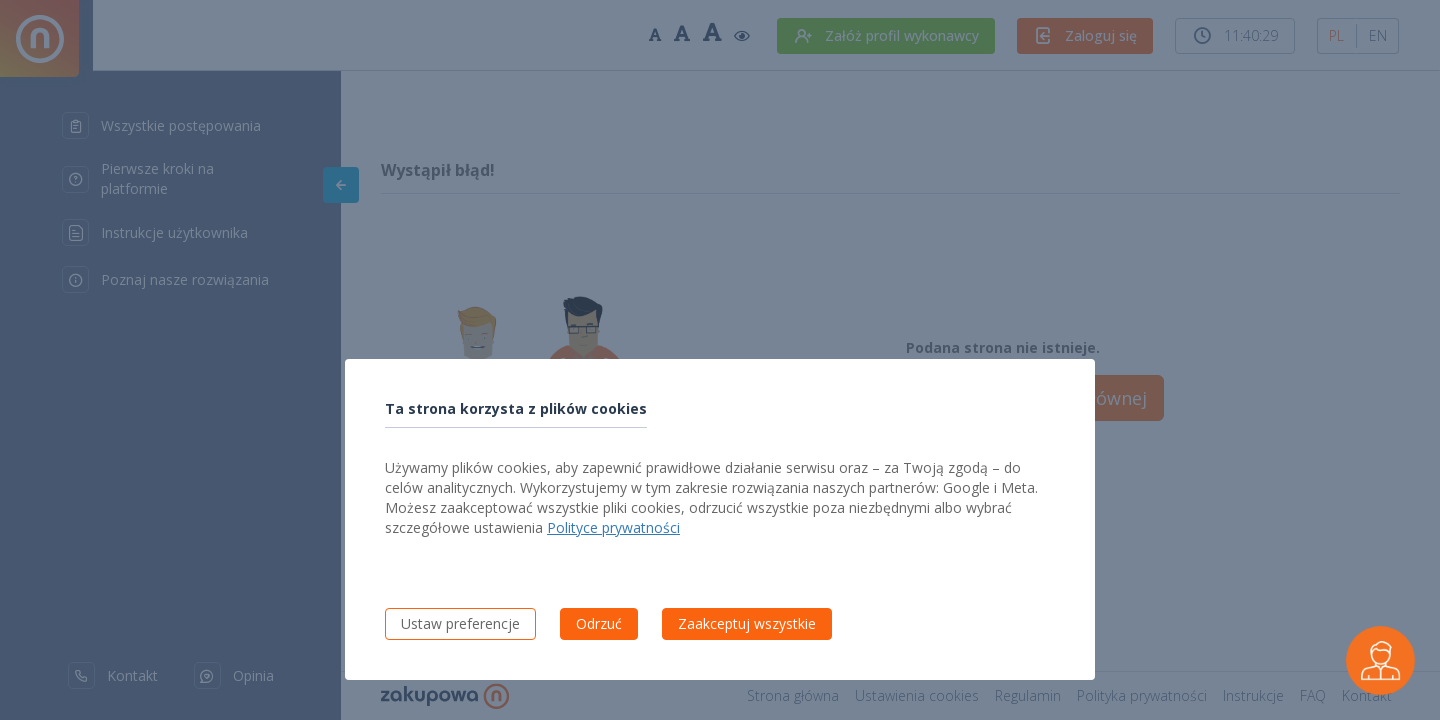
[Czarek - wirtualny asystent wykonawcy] (1380, 660)
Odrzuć (599, 623)
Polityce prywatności (613, 527)
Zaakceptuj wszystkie (747, 623)
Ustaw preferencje (460, 623)
